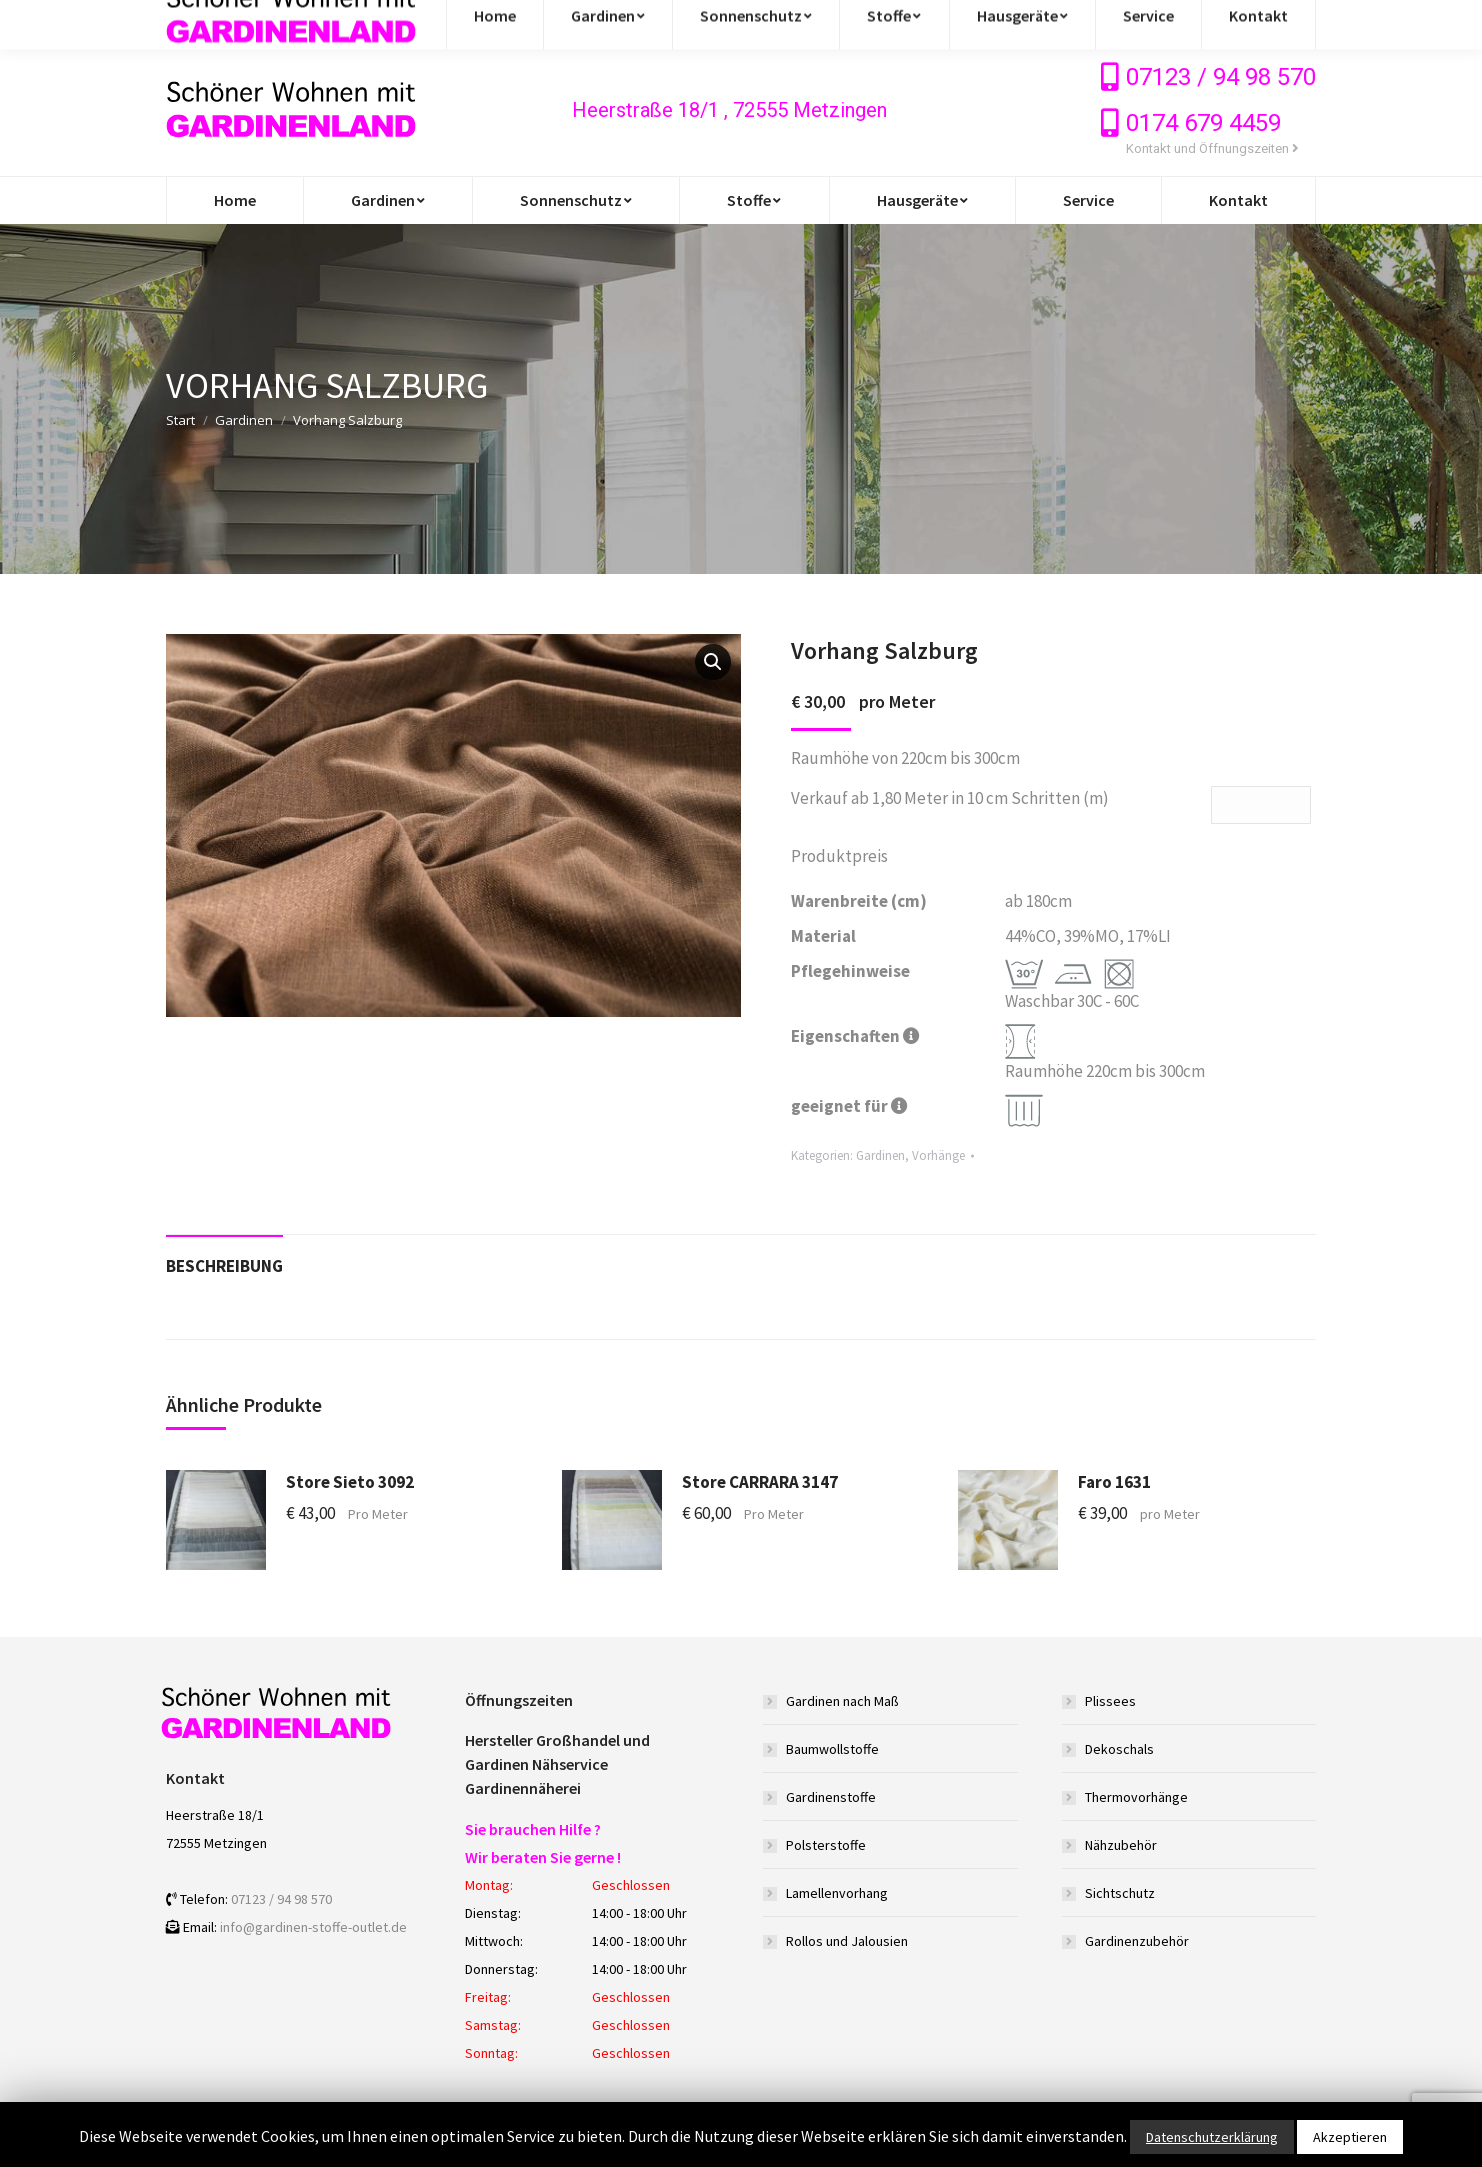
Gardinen (244, 420)
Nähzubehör (1121, 1845)
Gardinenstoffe (831, 1797)
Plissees (1110, 1701)
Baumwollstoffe (832, 1749)
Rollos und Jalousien (847, 1941)
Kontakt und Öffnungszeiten (1212, 148)
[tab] (224, 1256)
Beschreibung (224, 1266)
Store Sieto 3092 (350, 1482)
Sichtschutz (1120, 1893)
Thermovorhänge (1136, 1797)
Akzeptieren (1350, 2137)
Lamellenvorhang (837, 1893)
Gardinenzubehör (1137, 1941)
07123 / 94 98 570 (1221, 77)
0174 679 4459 (1203, 123)
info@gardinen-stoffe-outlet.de (289, 22)
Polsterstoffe (826, 1845)
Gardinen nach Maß (842, 1701)
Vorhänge (938, 1155)
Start (180, 420)
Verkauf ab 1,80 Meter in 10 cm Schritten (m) (950, 798)
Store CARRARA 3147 (760, 1482)
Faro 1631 (1114, 1482)
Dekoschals (1119, 1749)
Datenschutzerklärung (1212, 2137)
